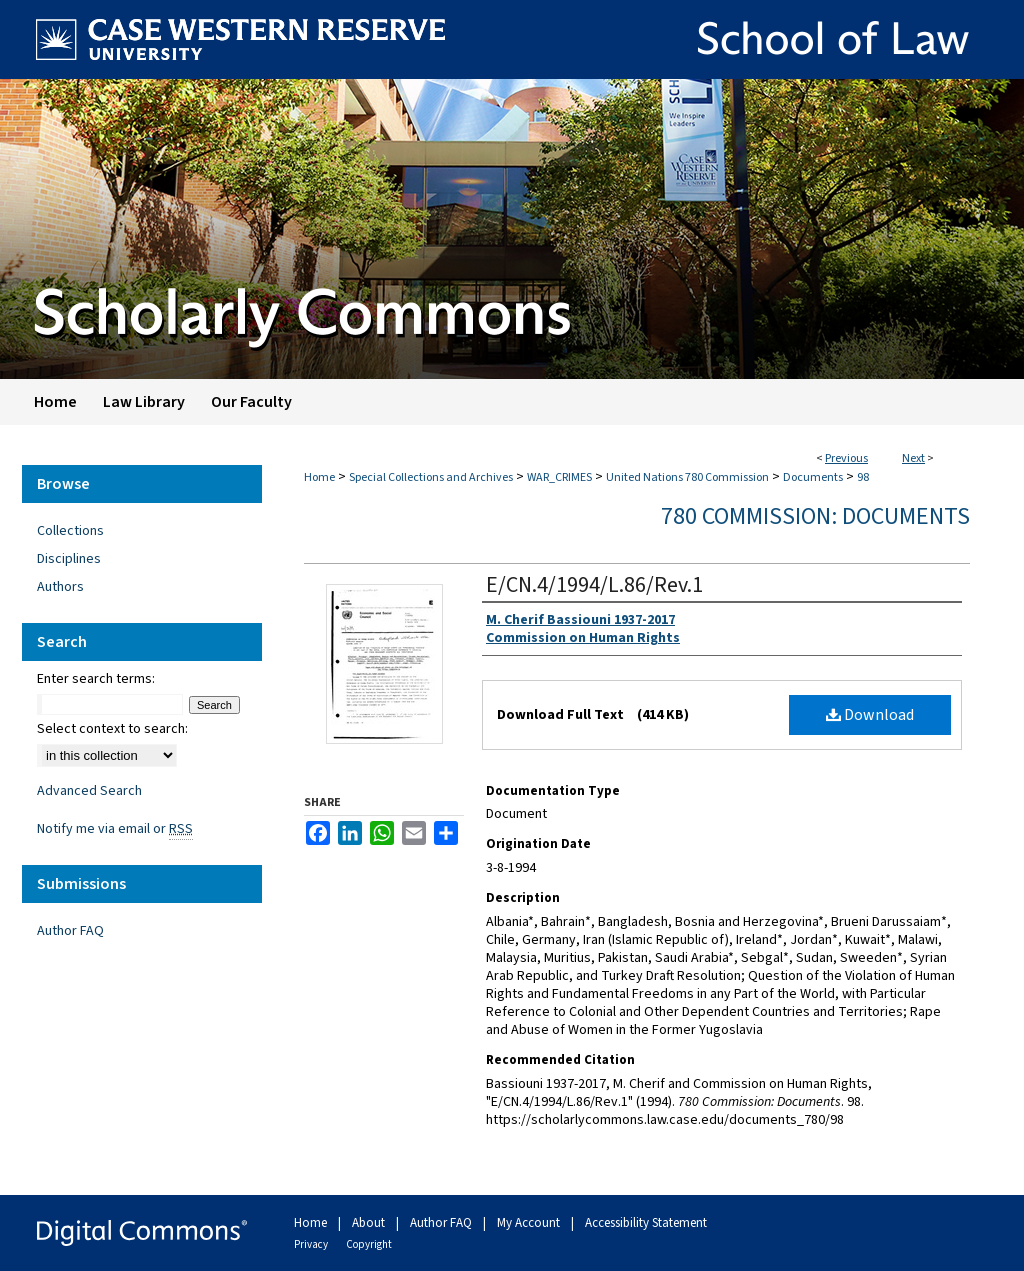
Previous (846, 458)
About (370, 1223)
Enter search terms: (96, 679)
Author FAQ (70, 931)
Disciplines (69, 559)
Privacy (312, 1244)
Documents (813, 477)
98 (863, 477)
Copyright (369, 1244)
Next (913, 458)
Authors (60, 587)
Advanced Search (89, 791)
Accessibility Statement (646, 1223)
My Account (530, 1223)
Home (319, 477)
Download (870, 715)
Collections (70, 531)
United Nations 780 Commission (687, 477)
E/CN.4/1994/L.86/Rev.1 (594, 585)
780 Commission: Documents (815, 516)
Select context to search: (112, 729)
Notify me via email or (115, 829)
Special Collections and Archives (431, 477)
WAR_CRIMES (559, 477)
